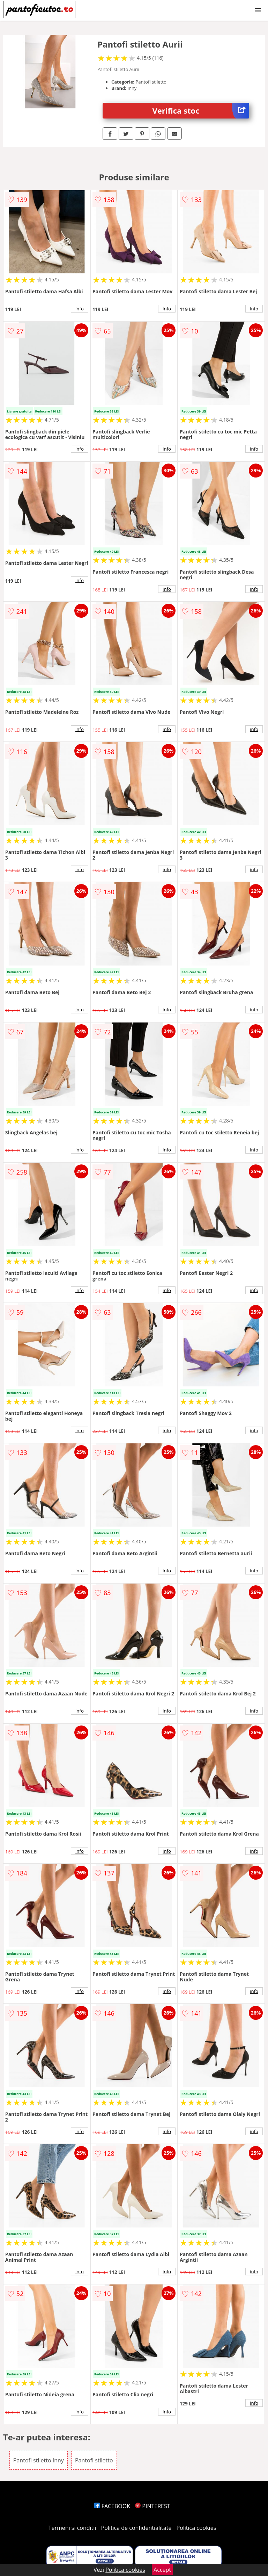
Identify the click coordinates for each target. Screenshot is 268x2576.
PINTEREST (152, 2506)
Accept (162, 2570)
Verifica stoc (201, 111)
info (79, 309)
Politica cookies (196, 2528)
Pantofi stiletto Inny (38, 2460)
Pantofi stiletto (94, 2460)
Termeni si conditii (72, 2528)
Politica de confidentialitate (136, 2528)
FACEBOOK (112, 2506)
